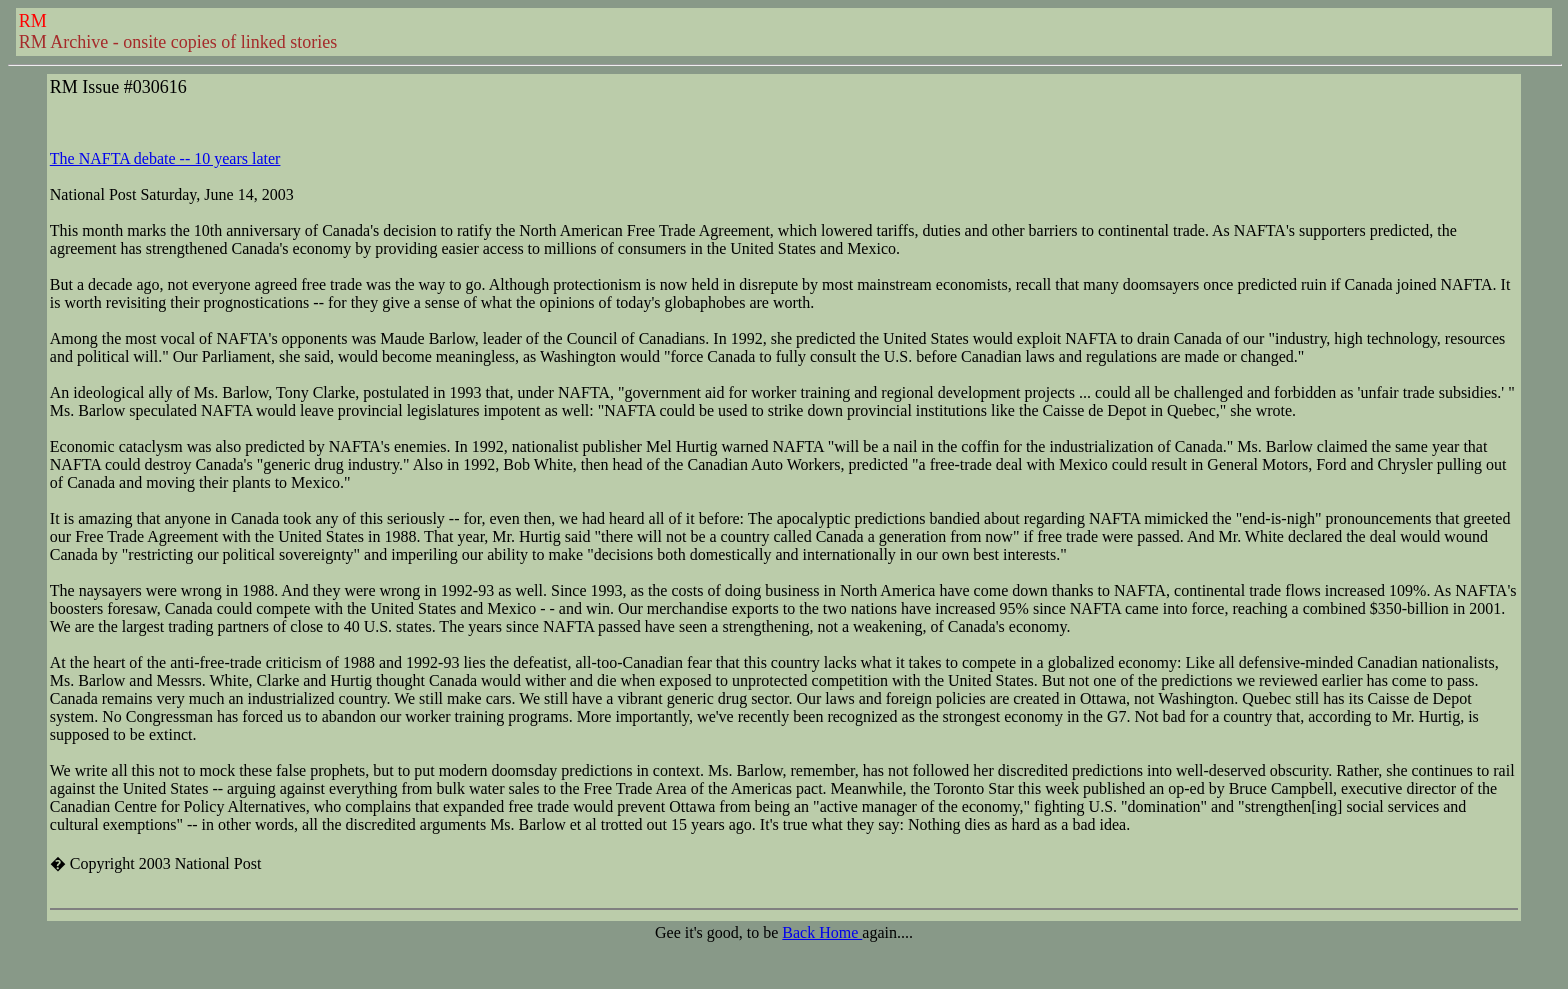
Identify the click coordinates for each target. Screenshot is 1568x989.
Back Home (822, 932)
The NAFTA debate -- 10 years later (165, 158)
